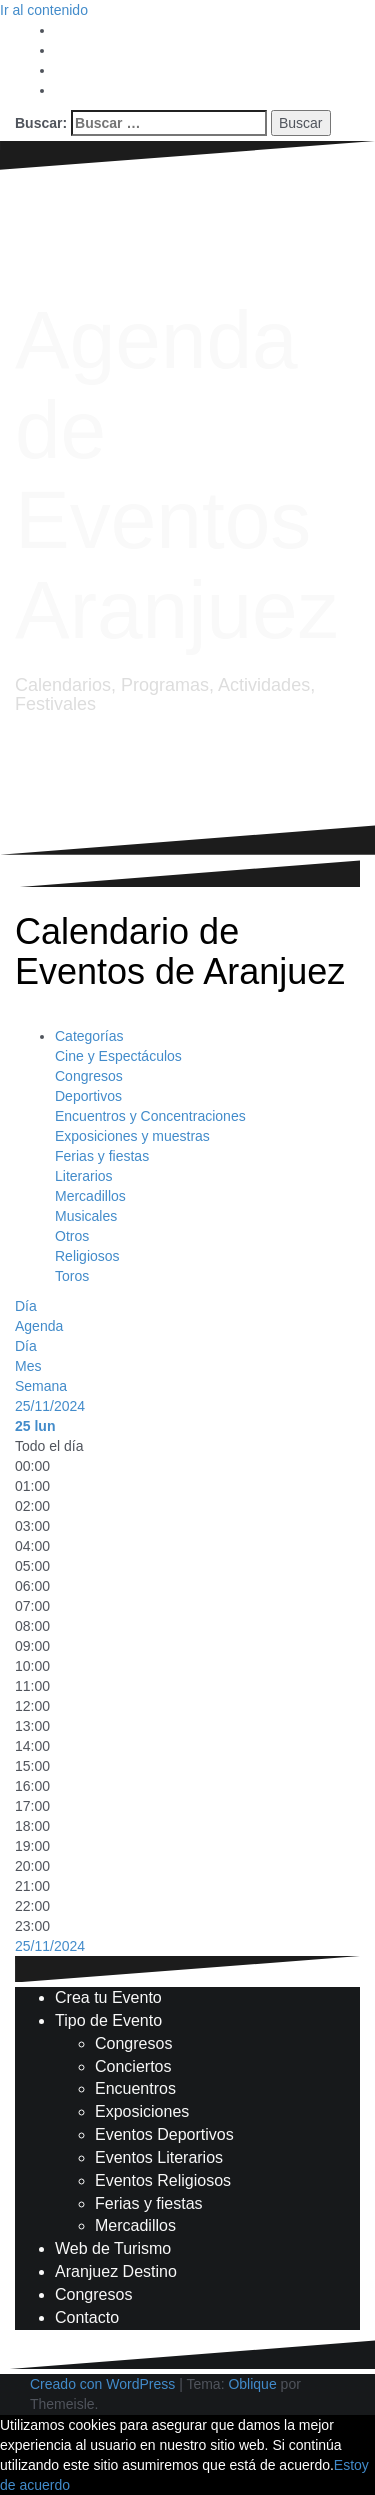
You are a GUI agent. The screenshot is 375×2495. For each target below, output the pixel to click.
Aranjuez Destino (116, 2271)
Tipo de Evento (108, 2020)
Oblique (252, 2384)
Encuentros (135, 2088)
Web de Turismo (113, 2248)
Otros (72, 1236)
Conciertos (133, 2066)
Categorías (89, 1036)
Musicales (86, 1216)
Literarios (84, 1176)
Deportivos (88, 1096)
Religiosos (87, 1256)
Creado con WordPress (102, 2384)
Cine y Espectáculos (118, 1056)
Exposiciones (142, 2111)
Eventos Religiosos (163, 2180)
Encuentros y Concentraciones (150, 1116)
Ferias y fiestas (102, 1156)
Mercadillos (90, 1196)
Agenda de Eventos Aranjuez (177, 475)
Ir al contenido (44, 10)
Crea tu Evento (108, 1997)
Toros (72, 1276)
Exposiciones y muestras (132, 1136)
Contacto (87, 2317)
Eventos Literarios (159, 2157)
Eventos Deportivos (164, 2134)
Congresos (89, 1076)
